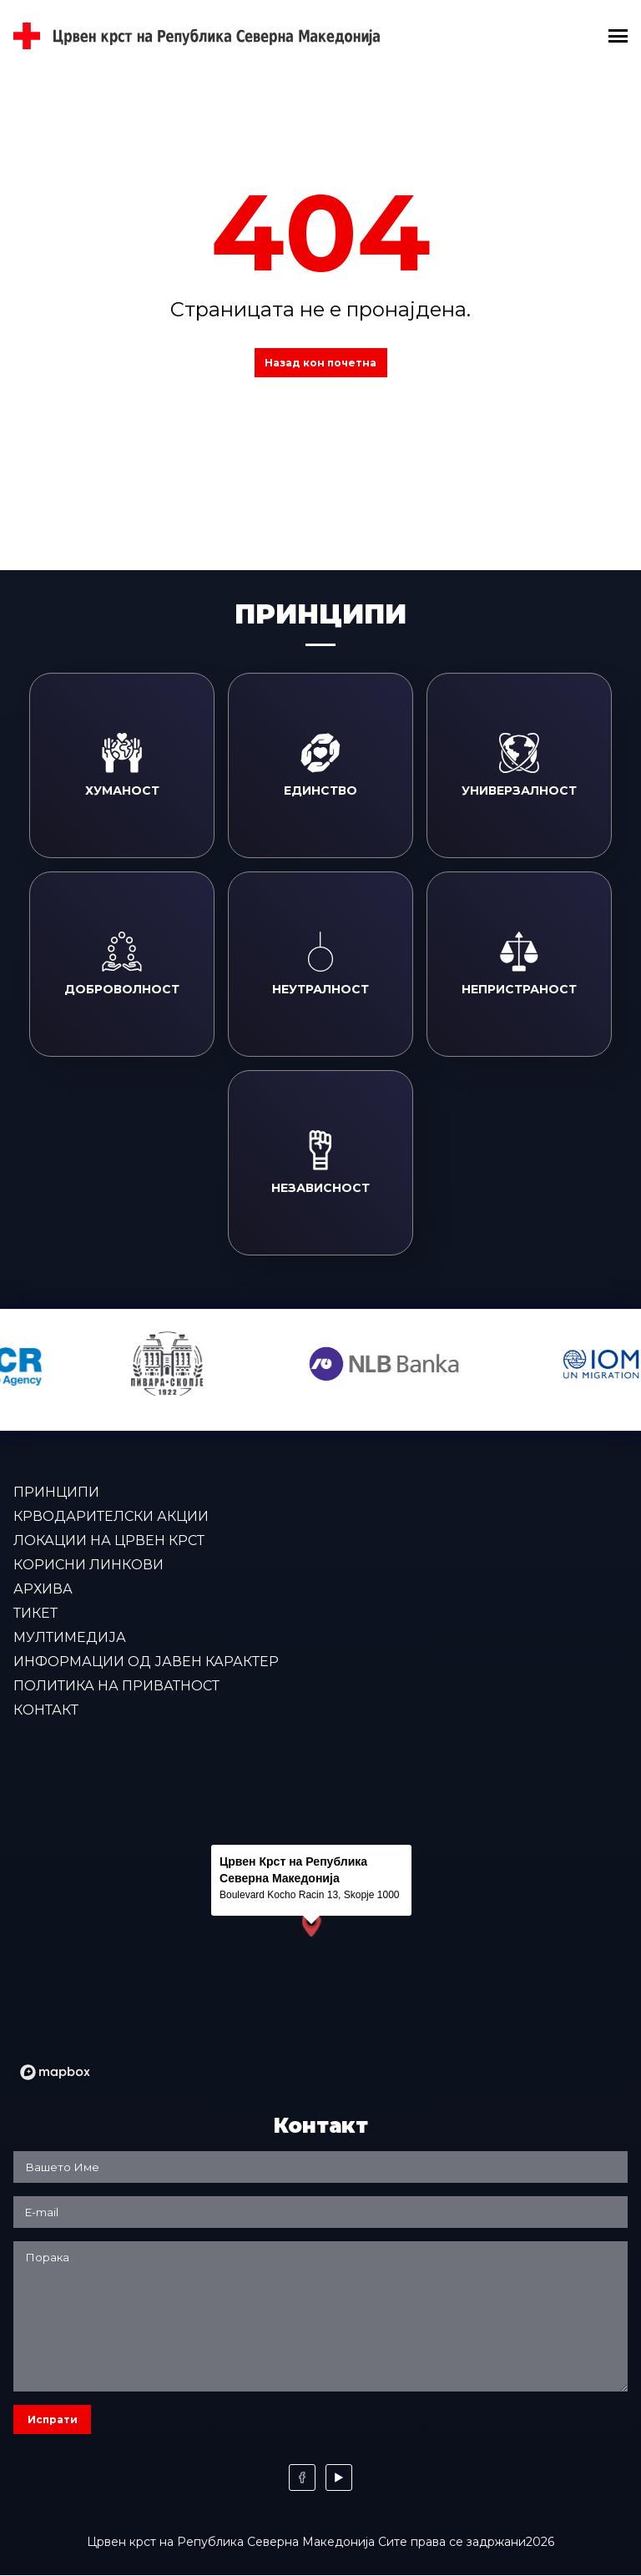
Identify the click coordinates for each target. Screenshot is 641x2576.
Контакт (45, 1710)
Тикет (35, 1613)
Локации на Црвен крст (108, 1540)
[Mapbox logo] (55, 2072)
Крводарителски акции (111, 1516)
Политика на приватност (116, 1686)
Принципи (56, 1492)
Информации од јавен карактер (146, 1661)
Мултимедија (69, 1637)
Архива (43, 1589)
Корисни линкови (88, 1565)
